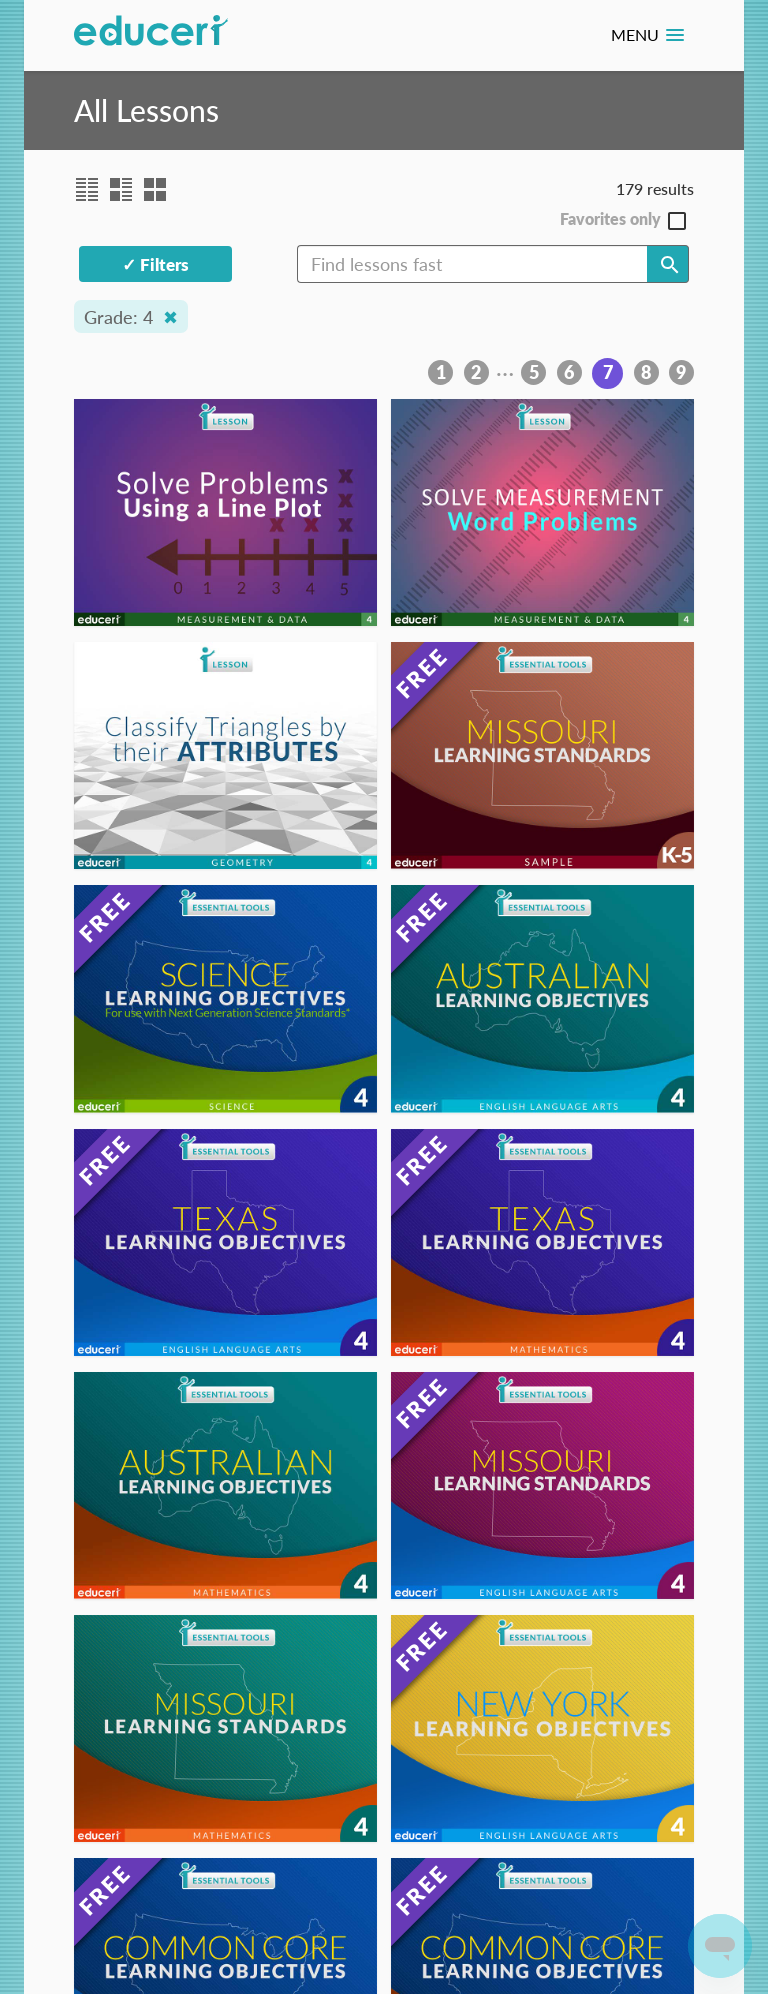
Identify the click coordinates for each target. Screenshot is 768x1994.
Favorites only (610, 219)
